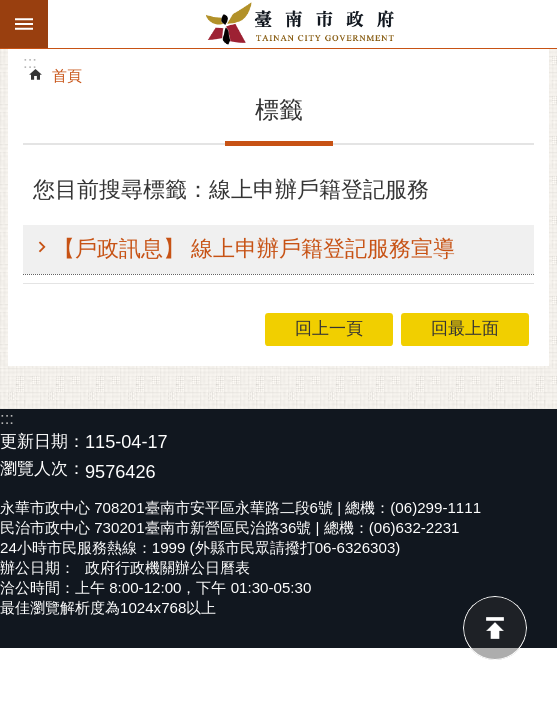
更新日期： (42, 441)
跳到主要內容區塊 (10, 10)
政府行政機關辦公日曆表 (167, 567)
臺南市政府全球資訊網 (302, 24)
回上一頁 (329, 328)
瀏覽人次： (42, 469)
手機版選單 (24, 24)
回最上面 (495, 628)
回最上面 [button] (465, 328)
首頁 (67, 75)
